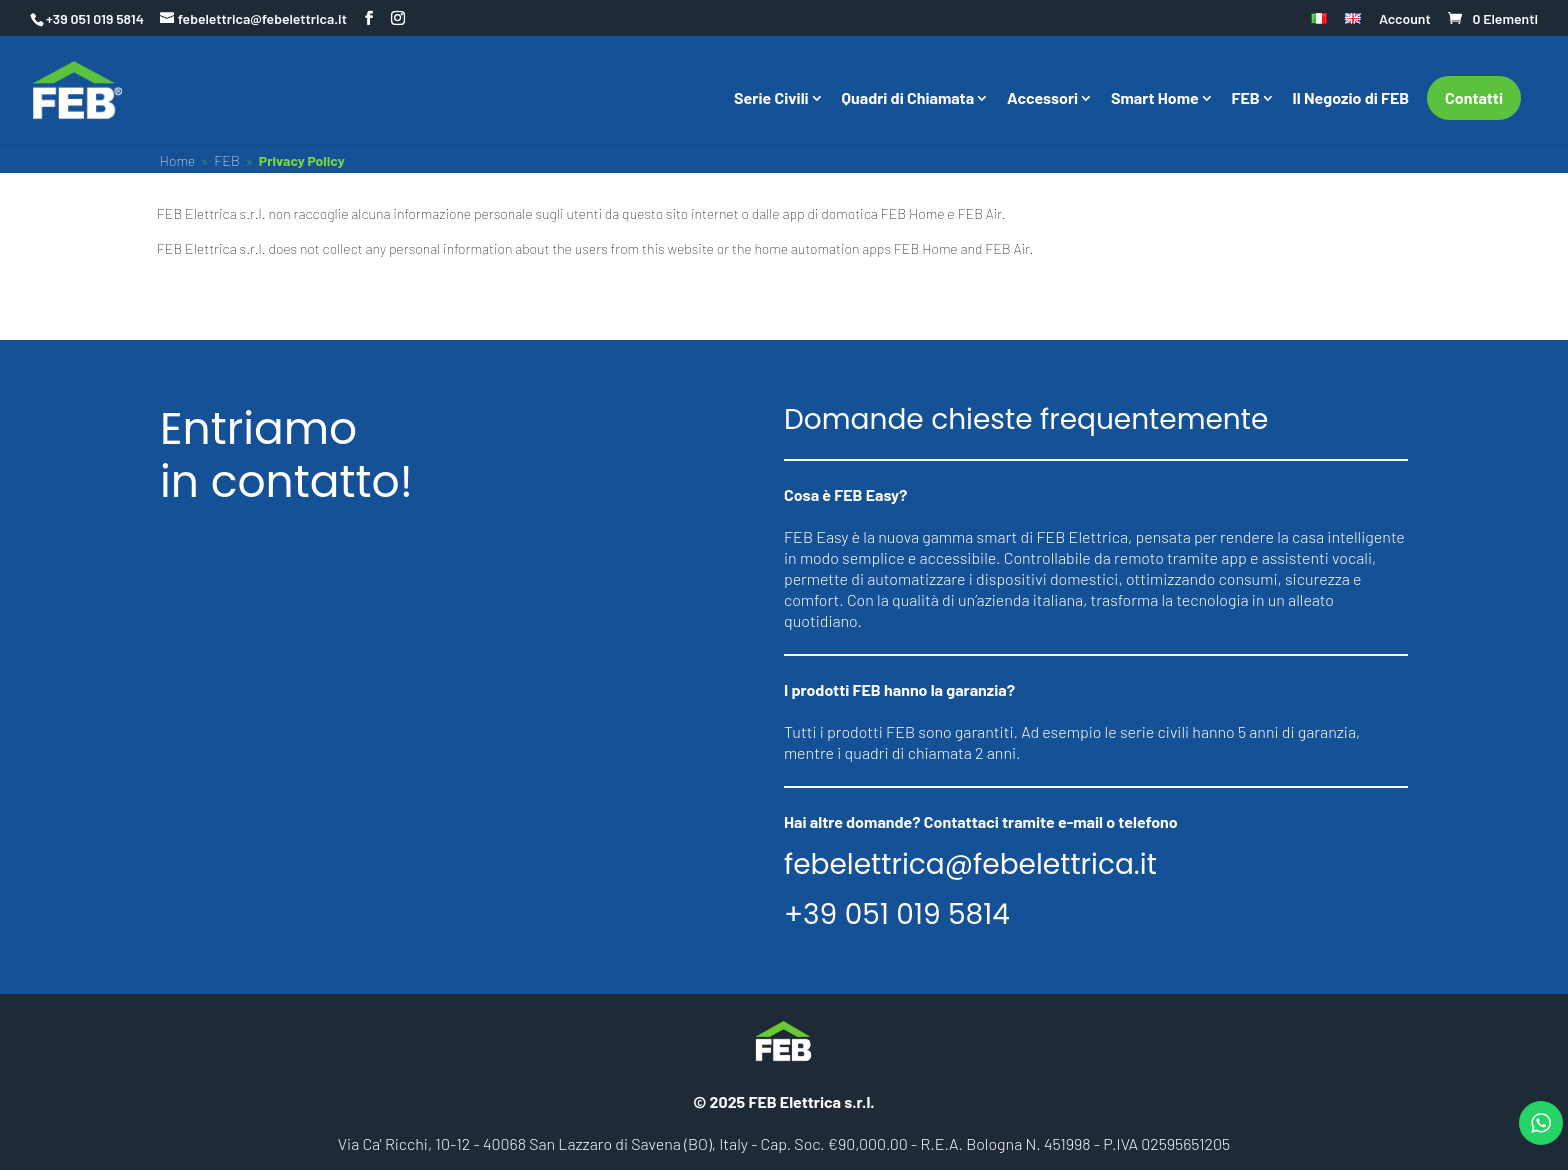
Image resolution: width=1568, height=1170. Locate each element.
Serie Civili (771, 99)
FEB (1246, 99)
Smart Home (1155, 99)
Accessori (1042, 99)
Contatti (1474, 97)
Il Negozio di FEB (1351, 99)
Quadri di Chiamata (908, 99)
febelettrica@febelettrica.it (970, 865)
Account (1405, 19)
